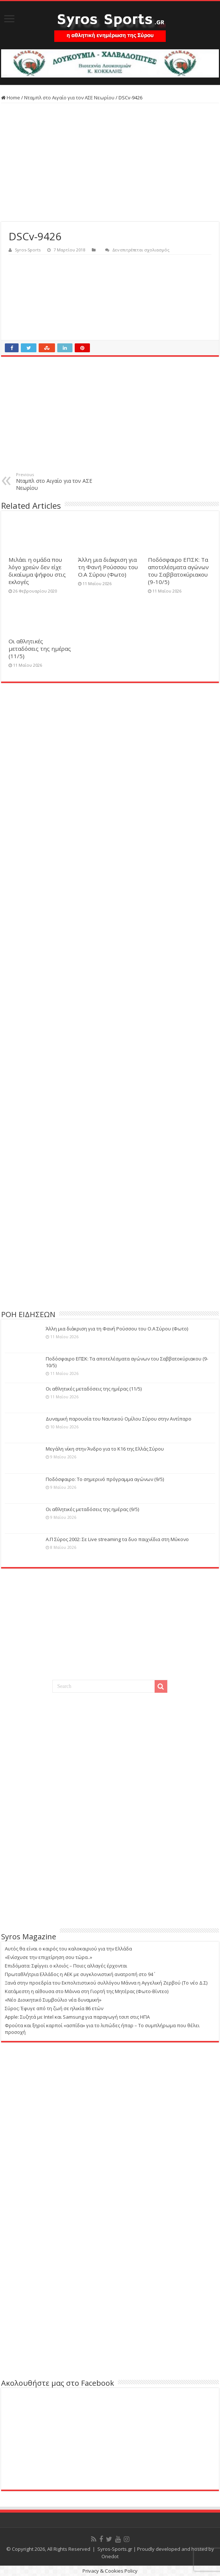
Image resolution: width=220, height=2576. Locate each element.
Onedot (110, 2556)
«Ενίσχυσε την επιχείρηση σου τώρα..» (48, 1957)
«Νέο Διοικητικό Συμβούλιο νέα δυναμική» (53, 1999)
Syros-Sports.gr (114, 2549)
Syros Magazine (28, 1937)
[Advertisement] (110, 162)
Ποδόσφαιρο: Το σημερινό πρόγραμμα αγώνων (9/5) (105, 1479)
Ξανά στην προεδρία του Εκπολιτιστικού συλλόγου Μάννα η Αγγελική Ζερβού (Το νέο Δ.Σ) (106, 1982)
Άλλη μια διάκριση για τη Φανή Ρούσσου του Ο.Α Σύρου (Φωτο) (108, 567)
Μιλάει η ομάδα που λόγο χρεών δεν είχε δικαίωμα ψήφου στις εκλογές (37, 571)
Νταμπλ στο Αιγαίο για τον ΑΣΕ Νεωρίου (69, 97)
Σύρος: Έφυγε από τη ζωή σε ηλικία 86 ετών (54, 2008)
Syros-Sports (28, 250)
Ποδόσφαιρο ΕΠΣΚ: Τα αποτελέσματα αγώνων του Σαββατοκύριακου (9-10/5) (178, 571)
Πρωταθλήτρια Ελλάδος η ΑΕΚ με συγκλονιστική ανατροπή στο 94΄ (79, 1974)
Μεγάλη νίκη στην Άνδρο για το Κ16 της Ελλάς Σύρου (105, 1448)
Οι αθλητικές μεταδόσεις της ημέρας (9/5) (92, 1509)
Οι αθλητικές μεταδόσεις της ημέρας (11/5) (40, 648)
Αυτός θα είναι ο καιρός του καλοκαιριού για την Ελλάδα (68, 1948)
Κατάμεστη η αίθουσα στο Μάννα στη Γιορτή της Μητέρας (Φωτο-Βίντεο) (86, 1991)
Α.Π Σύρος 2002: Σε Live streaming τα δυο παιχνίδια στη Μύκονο (117, 1539)
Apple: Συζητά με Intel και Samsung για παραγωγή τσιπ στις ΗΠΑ (77, 2016)
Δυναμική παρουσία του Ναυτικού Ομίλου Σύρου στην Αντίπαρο (118, 1418)
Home (10, 97)
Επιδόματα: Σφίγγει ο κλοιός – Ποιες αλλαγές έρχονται (66, 1965)
